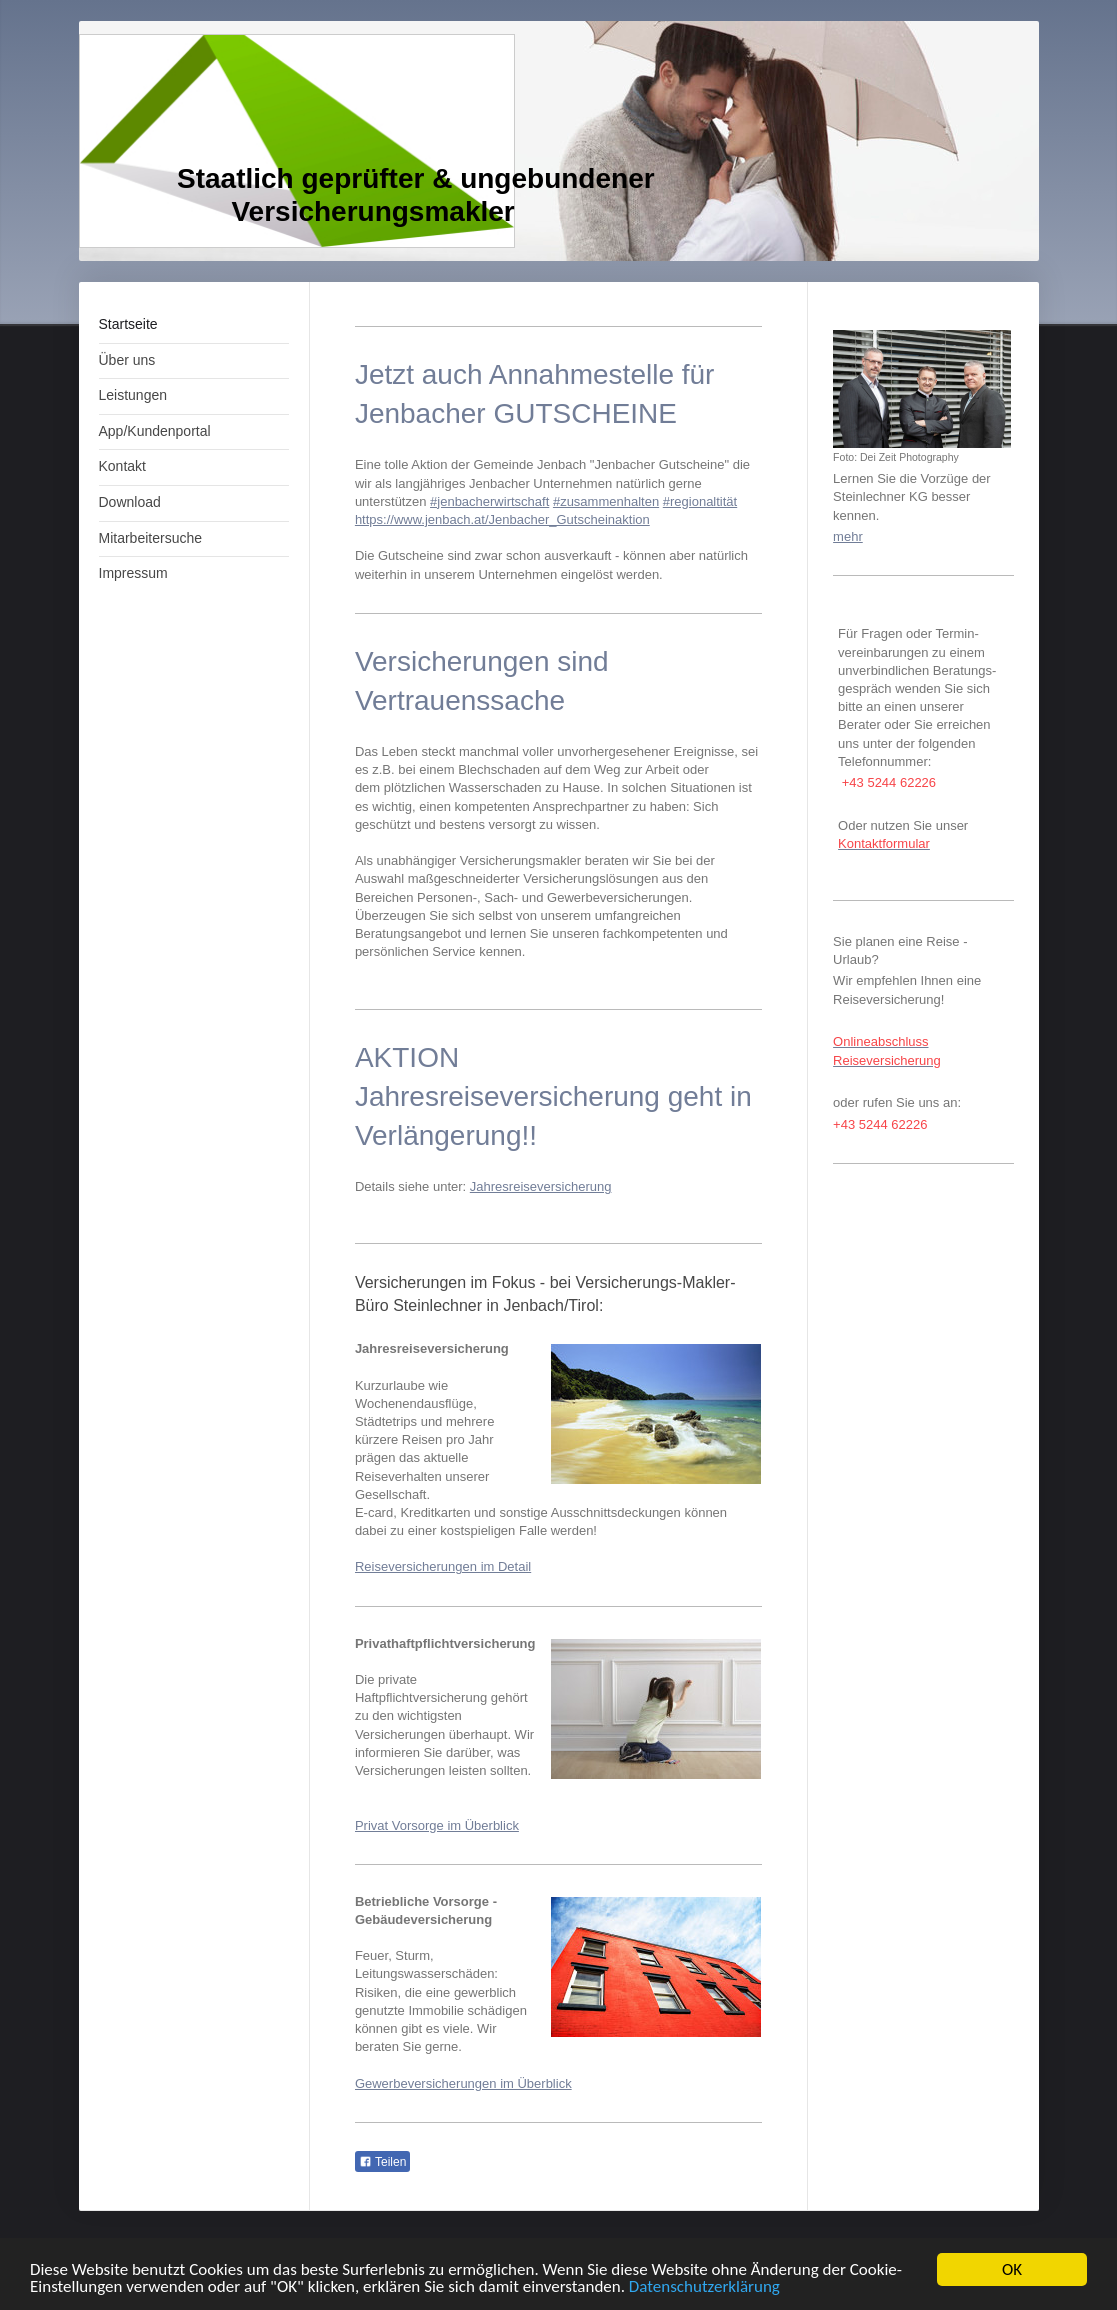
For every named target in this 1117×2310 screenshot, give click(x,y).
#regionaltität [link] (700, 501)
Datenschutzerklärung (704, 2287)
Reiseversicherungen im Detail (443, 1566)
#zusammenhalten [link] (606, 501)
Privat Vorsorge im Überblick (437, 1825)
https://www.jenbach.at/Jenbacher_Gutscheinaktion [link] (502, 519)
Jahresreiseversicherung (541, 1186)
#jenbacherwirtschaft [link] (489, 501)
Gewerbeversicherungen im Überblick (463, 2083)
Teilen (382, 2162)
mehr (848, 536)
